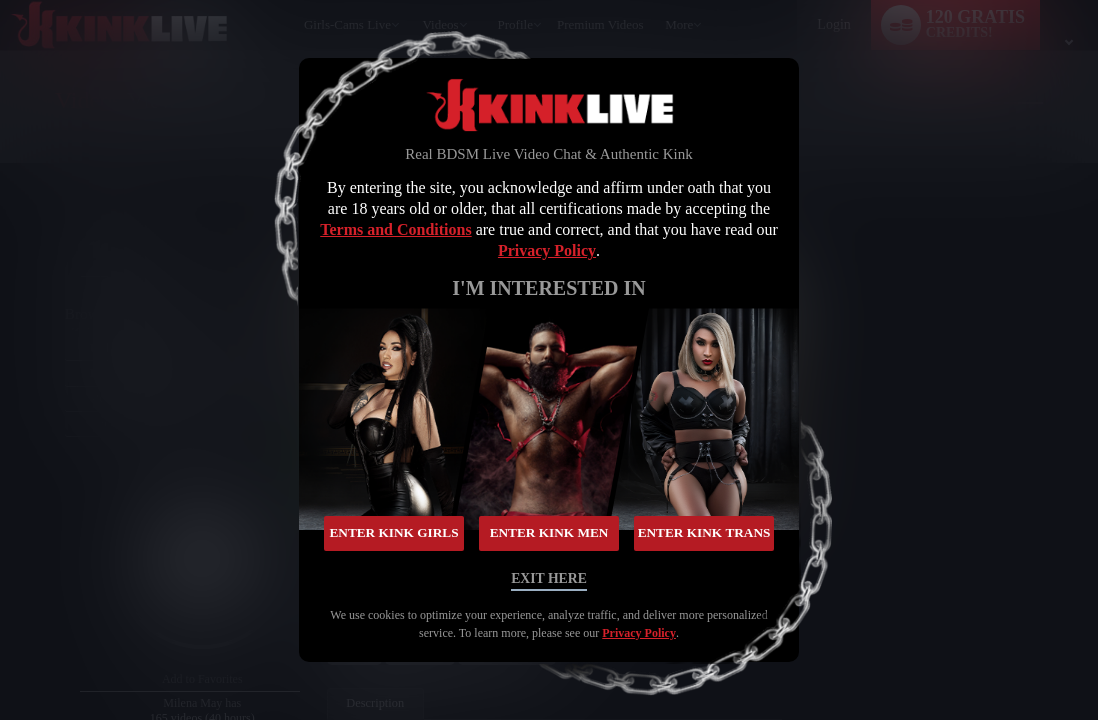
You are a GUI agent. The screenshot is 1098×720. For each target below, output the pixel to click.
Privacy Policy (547, 252)
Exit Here (548, 576)
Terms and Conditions (395, 231)
